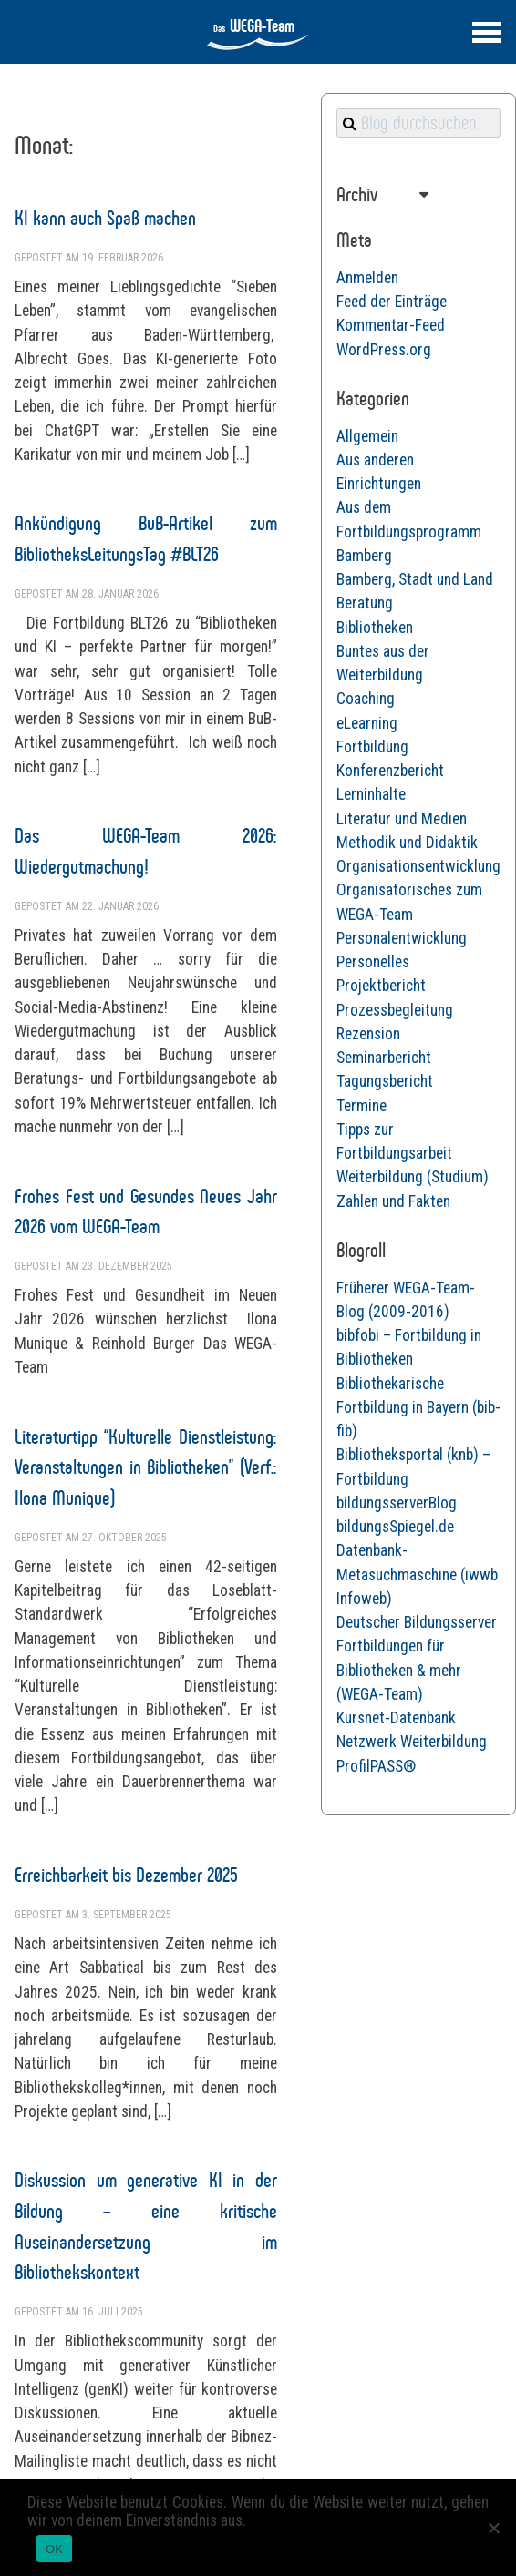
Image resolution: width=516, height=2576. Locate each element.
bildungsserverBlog (396, 1503)
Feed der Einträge (391, 301)
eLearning (366, 723)
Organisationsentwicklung (418, 866)
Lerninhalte (371, 794)
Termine (361, 1106)
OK (54, 2549)
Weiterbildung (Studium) (412, 1177)
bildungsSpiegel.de (395, 1527)
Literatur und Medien (401, 819)
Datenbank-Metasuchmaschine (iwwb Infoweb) (417, 1574)
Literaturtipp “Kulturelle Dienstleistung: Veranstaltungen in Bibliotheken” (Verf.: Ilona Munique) (146, 1467)
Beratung (364, 603)
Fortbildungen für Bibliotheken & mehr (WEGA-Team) (398, 1670)
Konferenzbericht (390, 771)
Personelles (372, 962)
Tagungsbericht (384, 1081)
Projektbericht (381, 985)
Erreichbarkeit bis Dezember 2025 (126, 1875)
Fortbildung (372, 747)
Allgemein (367, 436)
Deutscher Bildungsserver (416, 1622)
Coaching (365, 699)
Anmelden (367, 278)
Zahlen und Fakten (393, 1201)
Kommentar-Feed (390, 325)
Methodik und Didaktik (407, 842)
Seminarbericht (383, 1057)
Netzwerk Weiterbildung (411, 1742)
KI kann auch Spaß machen (105, 218)
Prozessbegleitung (394, 1010)
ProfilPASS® (376, 1766)
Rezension (368, 1034)
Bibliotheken (374, 627)
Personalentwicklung (401, 938)
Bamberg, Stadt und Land (414, 579)
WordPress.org (383, 350)
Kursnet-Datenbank (396, 1718)
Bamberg (364, 556)
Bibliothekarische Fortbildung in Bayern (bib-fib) (418, 1408)
